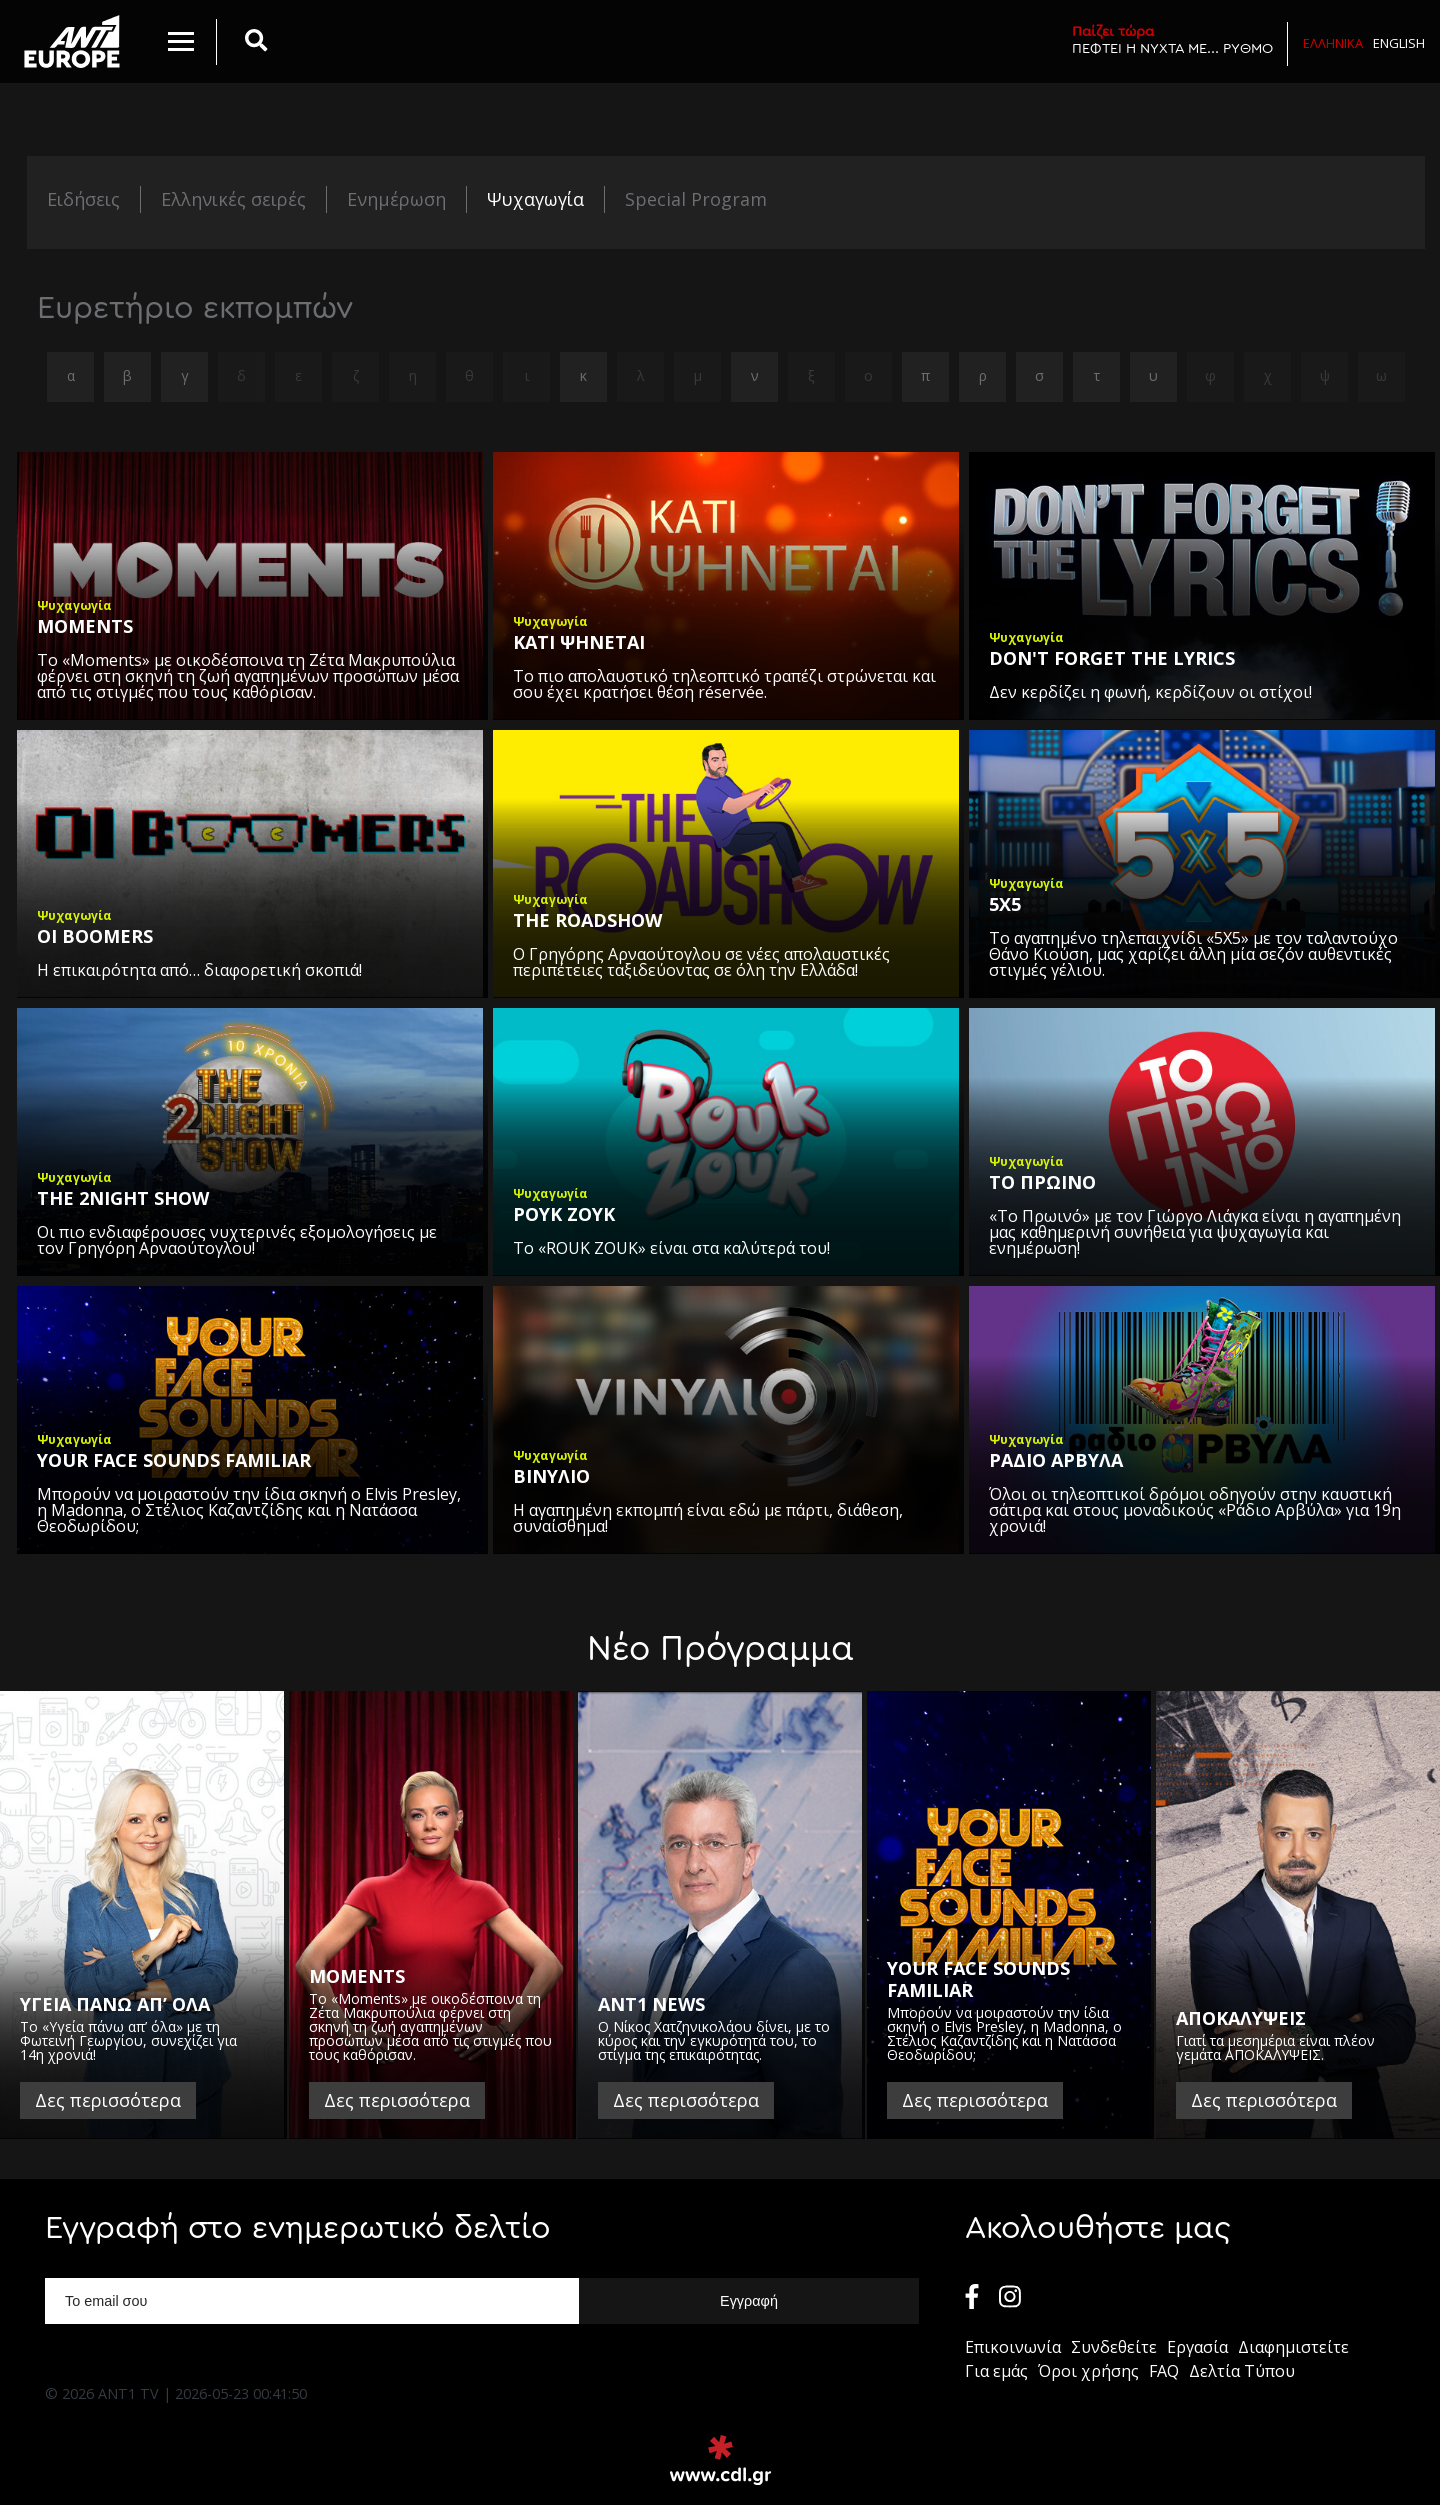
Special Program (696, 199)
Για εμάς (996, 2371)
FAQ (1164, 2371)
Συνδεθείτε (1114, 2347)
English (1399, 43)
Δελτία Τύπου (1242, 2371)
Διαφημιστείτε (1293, 2347)
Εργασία (1197, 2347)
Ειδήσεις (83, 199)
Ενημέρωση (396, 199)
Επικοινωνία (1013, 2347)
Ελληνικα (1333, 43)
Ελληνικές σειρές (233, 199)
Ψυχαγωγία (535, 199)
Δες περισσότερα (108, 2100)
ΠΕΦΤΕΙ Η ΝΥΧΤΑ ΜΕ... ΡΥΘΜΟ (1172, 39)
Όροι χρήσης (1088, 2371)
